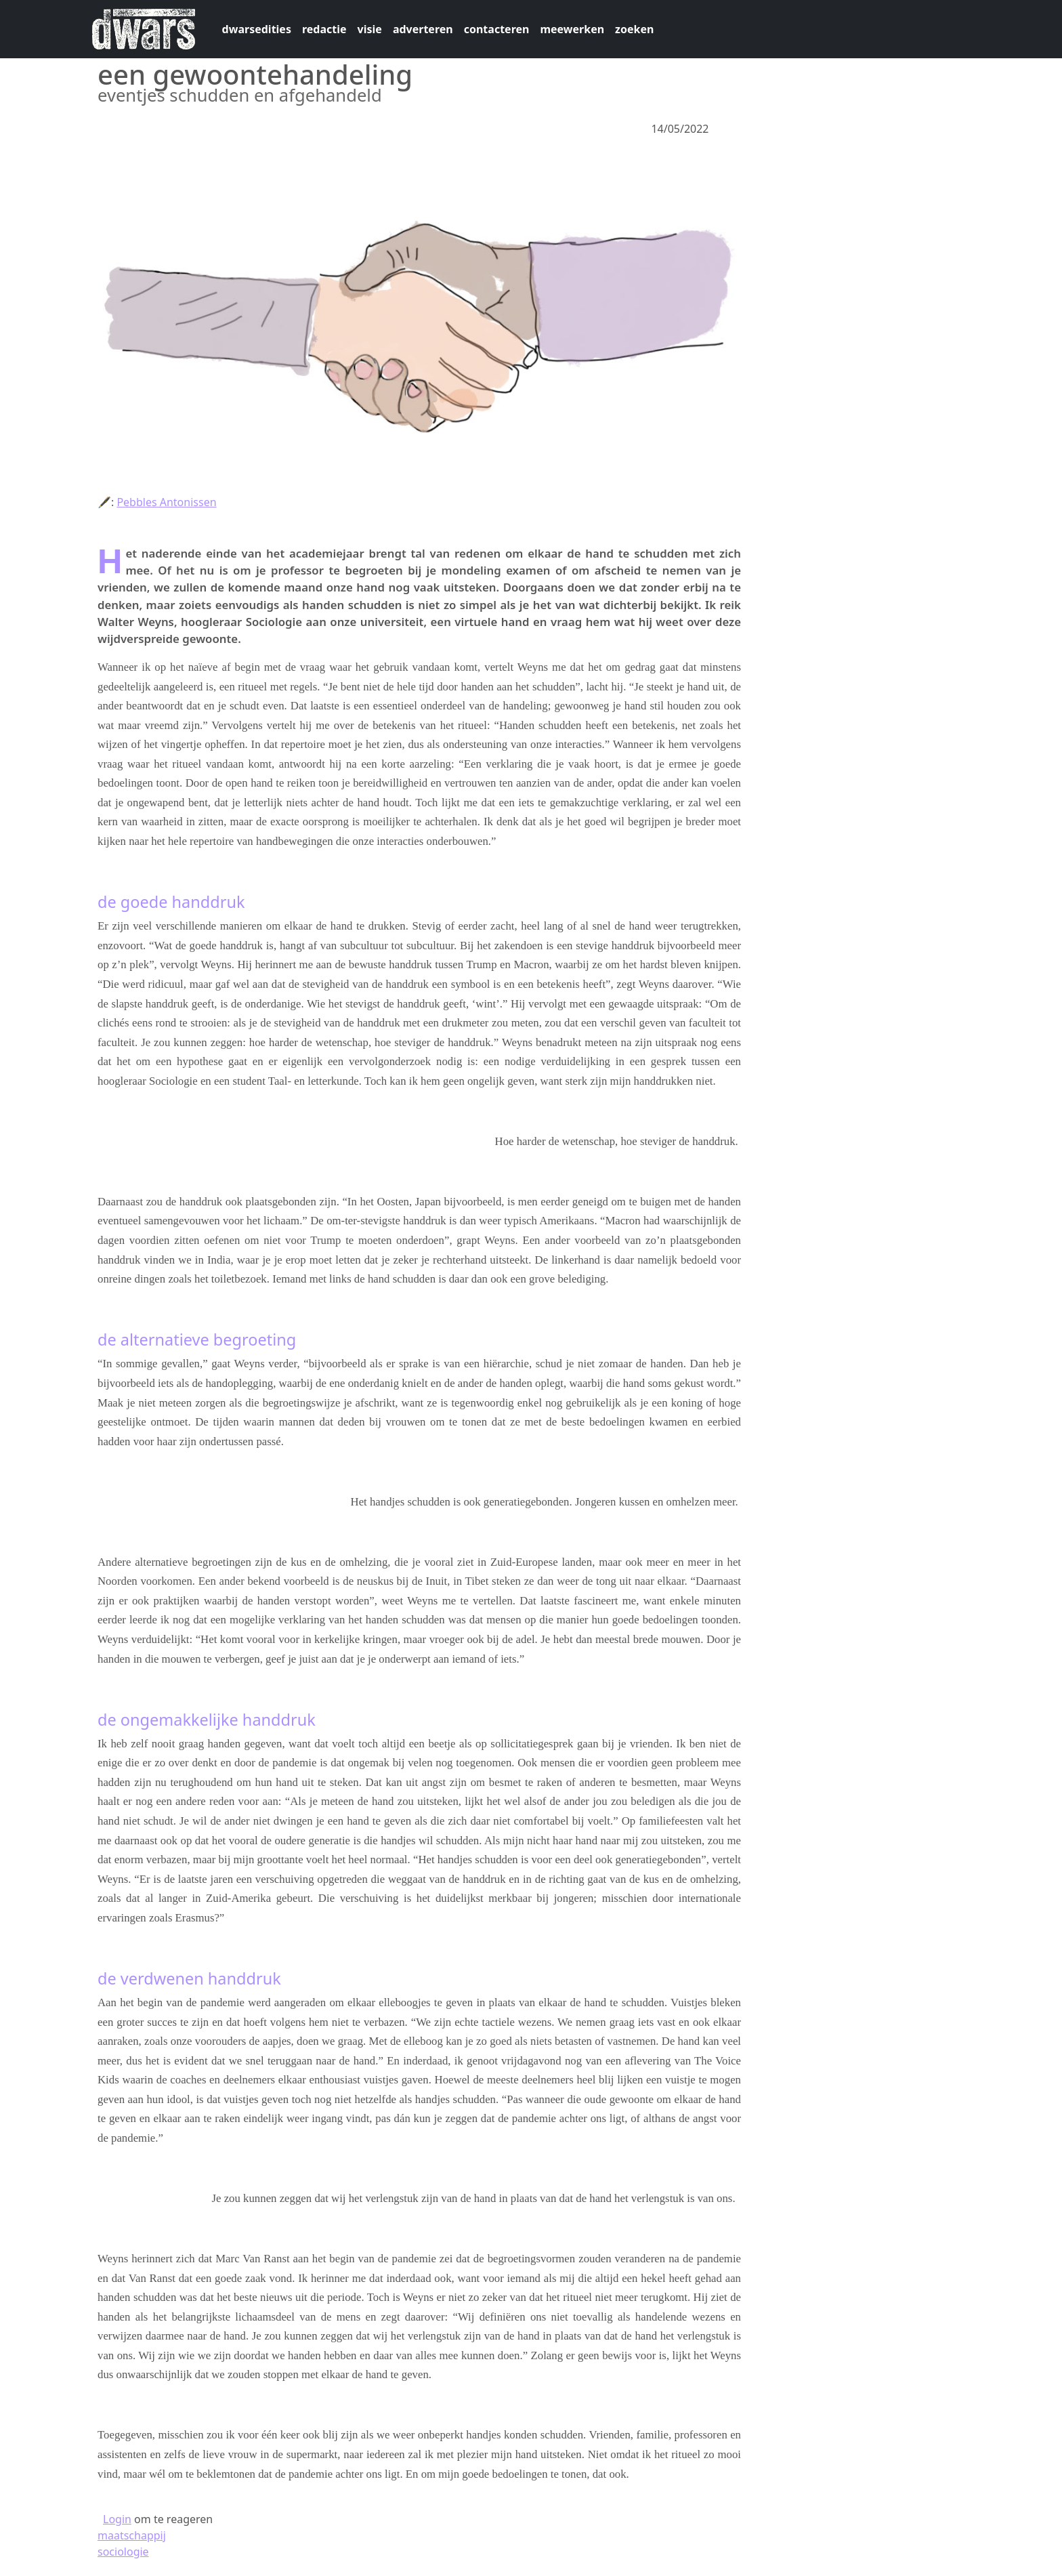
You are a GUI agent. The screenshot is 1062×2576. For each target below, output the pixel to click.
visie (370, 29)
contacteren (497, 29)
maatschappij (132, 2535)
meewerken (572, 29)
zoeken (634, 29)
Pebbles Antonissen (166, 502)
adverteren (423, 29)
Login (117, 2519)
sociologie (123, 2551)
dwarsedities (256, 29)
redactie (324, 29)
